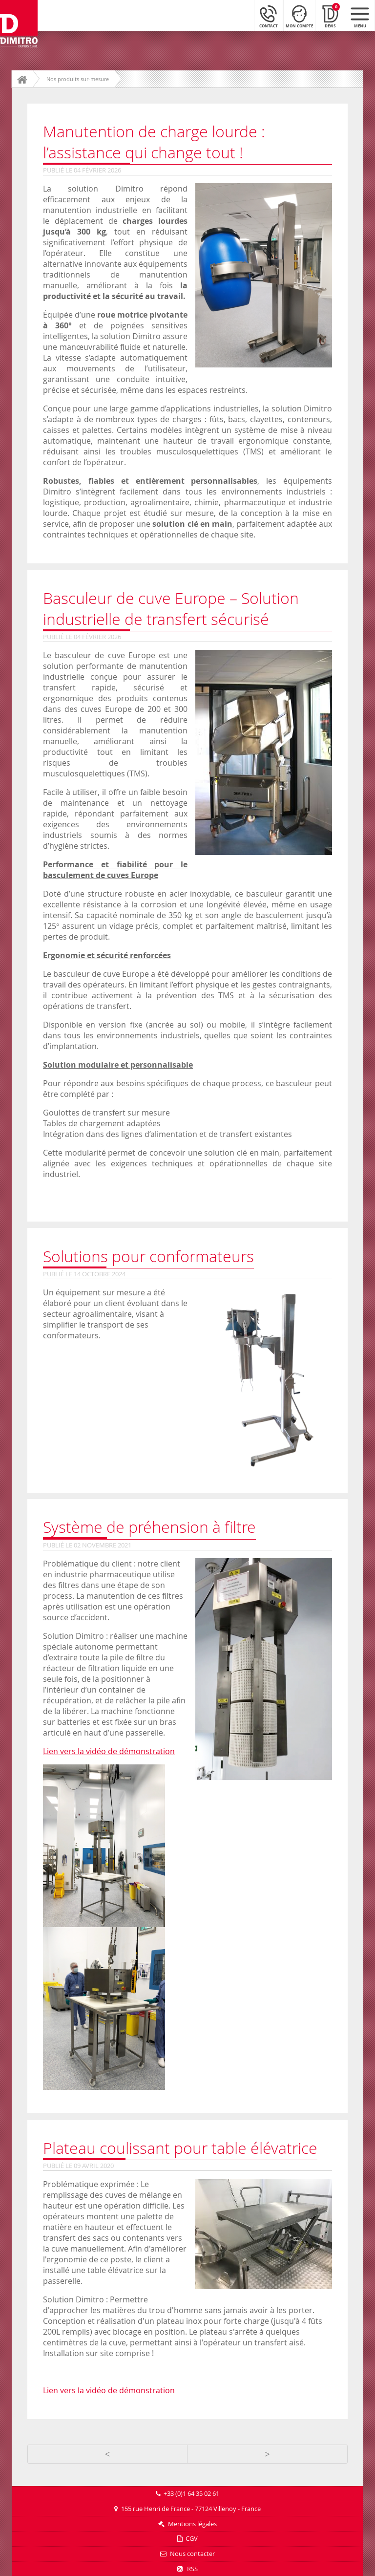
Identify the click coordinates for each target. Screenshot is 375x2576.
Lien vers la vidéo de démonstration (109, 1751)
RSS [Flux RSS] (187, 2569)
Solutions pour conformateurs (148, 1256)
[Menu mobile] (360, 15)
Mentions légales (192, 2524)
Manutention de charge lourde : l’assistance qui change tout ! (154, 142)
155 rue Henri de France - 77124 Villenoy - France (191, 2509)
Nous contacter (192, 2554)
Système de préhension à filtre (149, 1526)
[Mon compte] (299, 15)
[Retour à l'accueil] (19, 24)
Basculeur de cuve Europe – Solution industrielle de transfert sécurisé (171, 608)
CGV (192, 2538)
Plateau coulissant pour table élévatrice (180, 2147)
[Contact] (268, 15)
